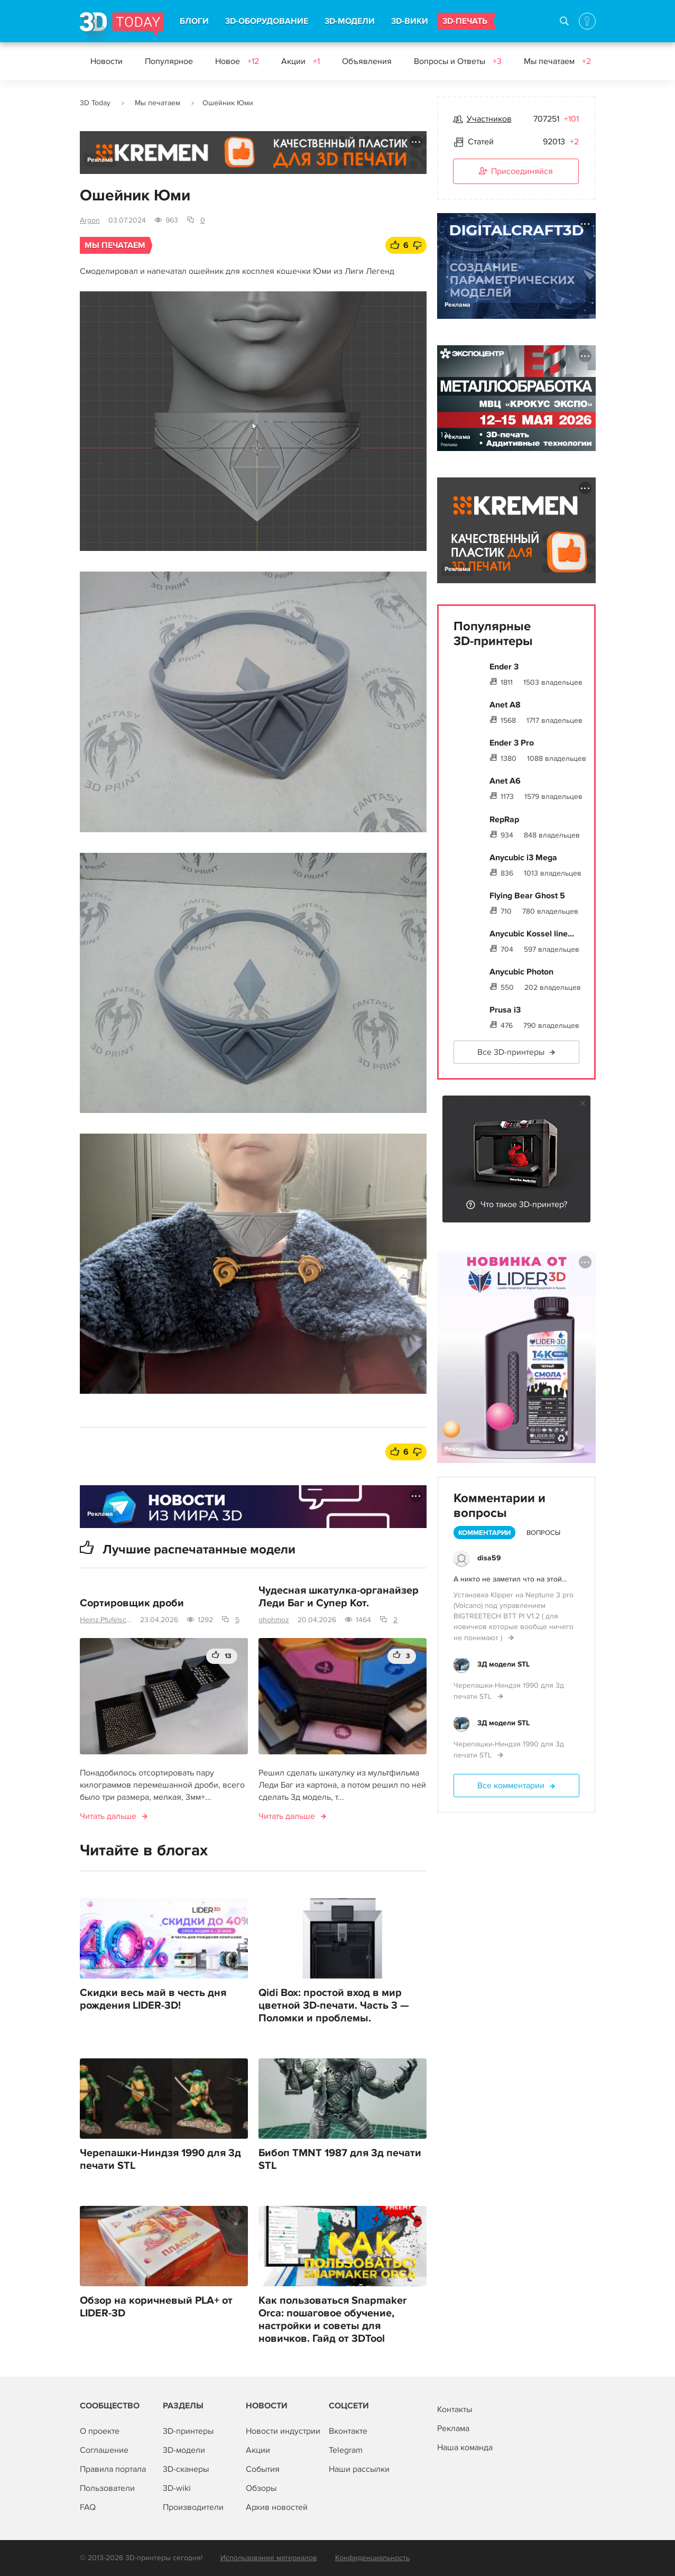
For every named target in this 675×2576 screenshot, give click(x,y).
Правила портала (113, 2469)
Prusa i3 (505, 1010)
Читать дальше (108, 1816)
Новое (237, 61)
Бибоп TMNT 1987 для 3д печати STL (339, 2159)
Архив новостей (277, 2507)
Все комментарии (510, 1785)
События (263, 2469)
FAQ (88, 2507)
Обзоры (261, 2488)
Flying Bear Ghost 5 (527, 895)
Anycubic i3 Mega (523, 857)
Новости (106, 61)
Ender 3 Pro (511, 743)
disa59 (489, 1557)
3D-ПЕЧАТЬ (464, 21)
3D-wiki (177, 2488)
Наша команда (465, 2447)
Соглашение (104, 2450)
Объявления (367, 61)
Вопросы (543, 1533)
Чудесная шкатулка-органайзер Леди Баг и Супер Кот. (338, 1596)
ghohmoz (273, 1619)
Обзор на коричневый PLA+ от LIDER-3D (156, 2307)
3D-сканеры (186, 2469)
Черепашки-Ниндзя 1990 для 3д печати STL (160, 2159)
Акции (300, 61)
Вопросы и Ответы (458, 61)
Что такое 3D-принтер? (523, 1204)
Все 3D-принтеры (510, 1052)
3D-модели (184, 2450)
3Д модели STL (503, 1664)
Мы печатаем (557, 61)
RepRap (504, 819)
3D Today (95, 102)
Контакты (454, 2409)
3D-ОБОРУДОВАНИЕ (266, 21)
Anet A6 (505, 781)
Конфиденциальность (372, 2557)
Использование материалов (268, 2557)
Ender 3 (504, 666)
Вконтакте (348, 2431)
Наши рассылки (359, 2469)
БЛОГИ (194, 21)
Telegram (346, 2450)
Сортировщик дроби (132, 1603)
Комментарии (484, 1533)
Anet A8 (505, 705)
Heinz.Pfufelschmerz (106, 1619)
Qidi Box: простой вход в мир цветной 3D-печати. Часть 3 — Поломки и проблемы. (333, 2005)
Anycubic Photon (521, 972)
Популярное (169, 61)
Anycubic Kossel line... (531, 933)
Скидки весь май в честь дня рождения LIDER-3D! (153, 1999)
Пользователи (107, 2488)
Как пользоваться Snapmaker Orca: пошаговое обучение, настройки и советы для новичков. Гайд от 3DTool (332, 2319)
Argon (90, 220)
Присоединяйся (516, 172)
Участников (489, 119)
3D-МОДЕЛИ (350, 21)
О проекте (99, 2431)
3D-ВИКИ (409, 21)
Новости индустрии (283, 2431)
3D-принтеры (188, 2431)
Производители (193, 2507)
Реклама (100, 160)
